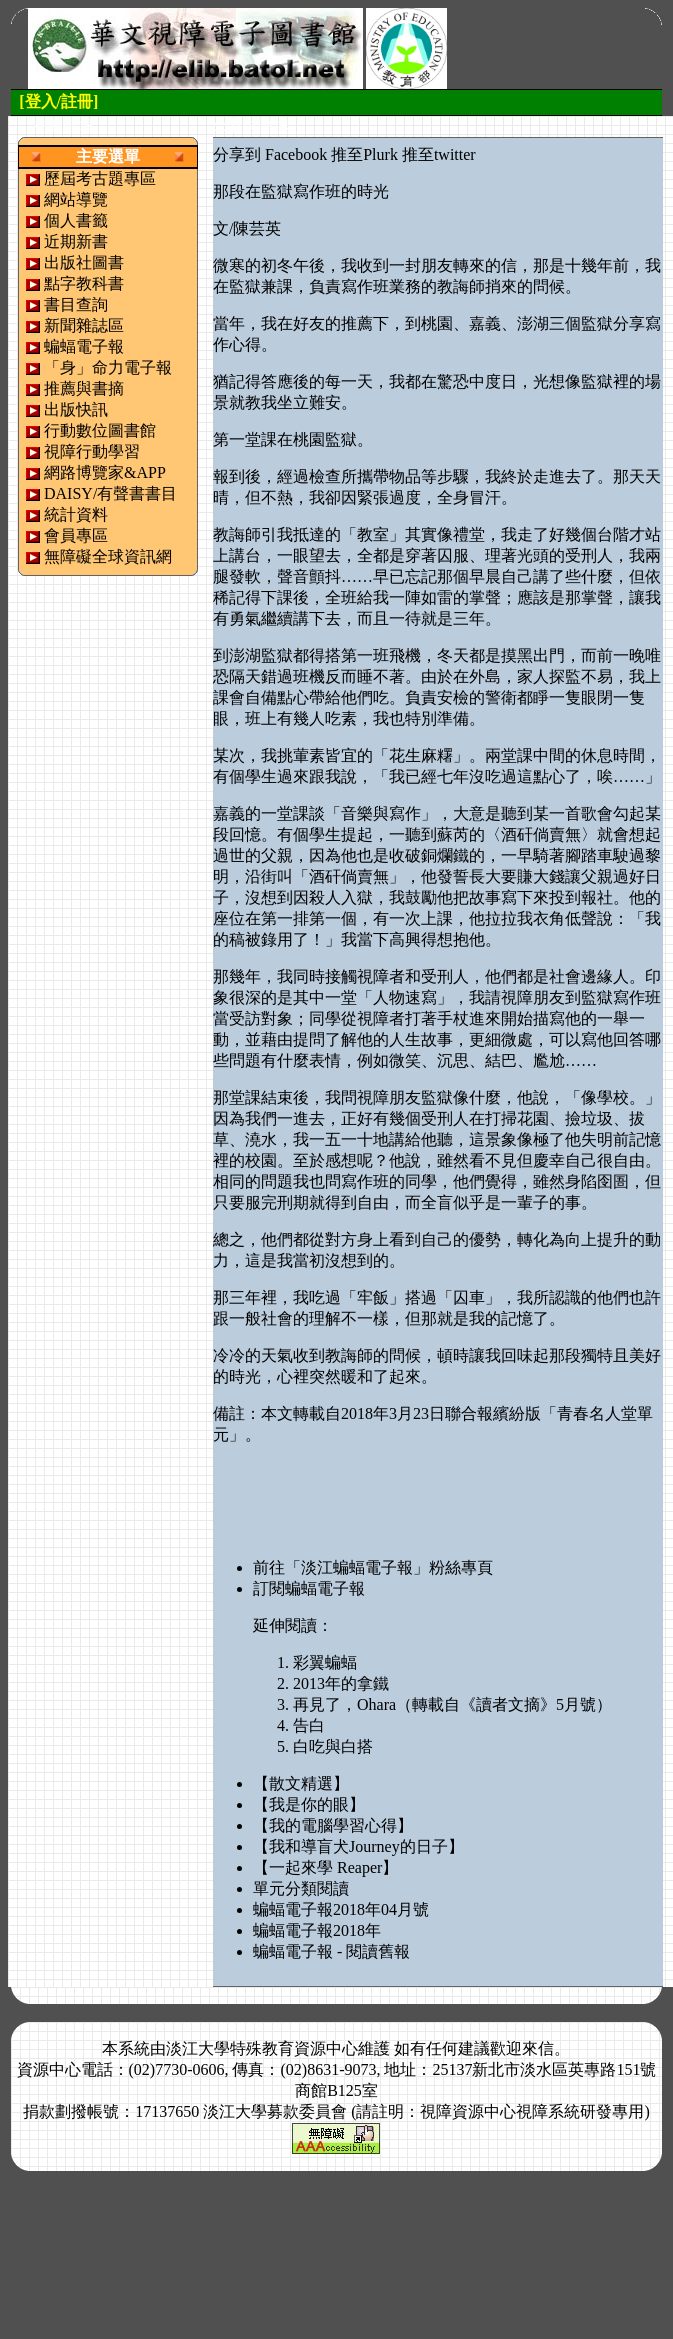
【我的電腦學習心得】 (333, 1825)
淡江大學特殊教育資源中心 (262, 2048)
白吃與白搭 (333, 1746)
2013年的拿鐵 (341, 1683)
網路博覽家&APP (105, 472)
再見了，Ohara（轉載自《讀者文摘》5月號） (452, 1704)
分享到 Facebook (270, 154)
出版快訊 (76, 409)
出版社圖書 (84, 262)
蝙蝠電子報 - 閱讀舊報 (331, 1951)
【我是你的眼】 (309, 1804)
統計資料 (76, 514)
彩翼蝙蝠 (325, 1662)
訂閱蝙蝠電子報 (309, 1588)
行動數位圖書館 (100, 430)
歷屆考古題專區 (100, 178)
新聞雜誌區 (84, 325)
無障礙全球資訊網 (108, 556)
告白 (309, 1725)
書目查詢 (76, 304)
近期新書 (76, 241)
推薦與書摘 (84, 388)
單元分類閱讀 (301, 1888)
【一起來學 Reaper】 (325, 1867)
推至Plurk (364, 154)
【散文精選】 (301, 1783)
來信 (538, 2048)
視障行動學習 (92, 451)
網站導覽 (76, 199)
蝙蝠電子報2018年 (317, 1930)
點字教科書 (84, 283)
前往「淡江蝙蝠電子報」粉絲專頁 (373, 1567)
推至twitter (439, 154)
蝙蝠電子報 (84, 346)
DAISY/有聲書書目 (110, 493)
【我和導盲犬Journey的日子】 (358, 1846)
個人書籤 (76, 220)
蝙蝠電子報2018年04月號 (341, 1909)
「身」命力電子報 (108, 367)
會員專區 (76, 535)
